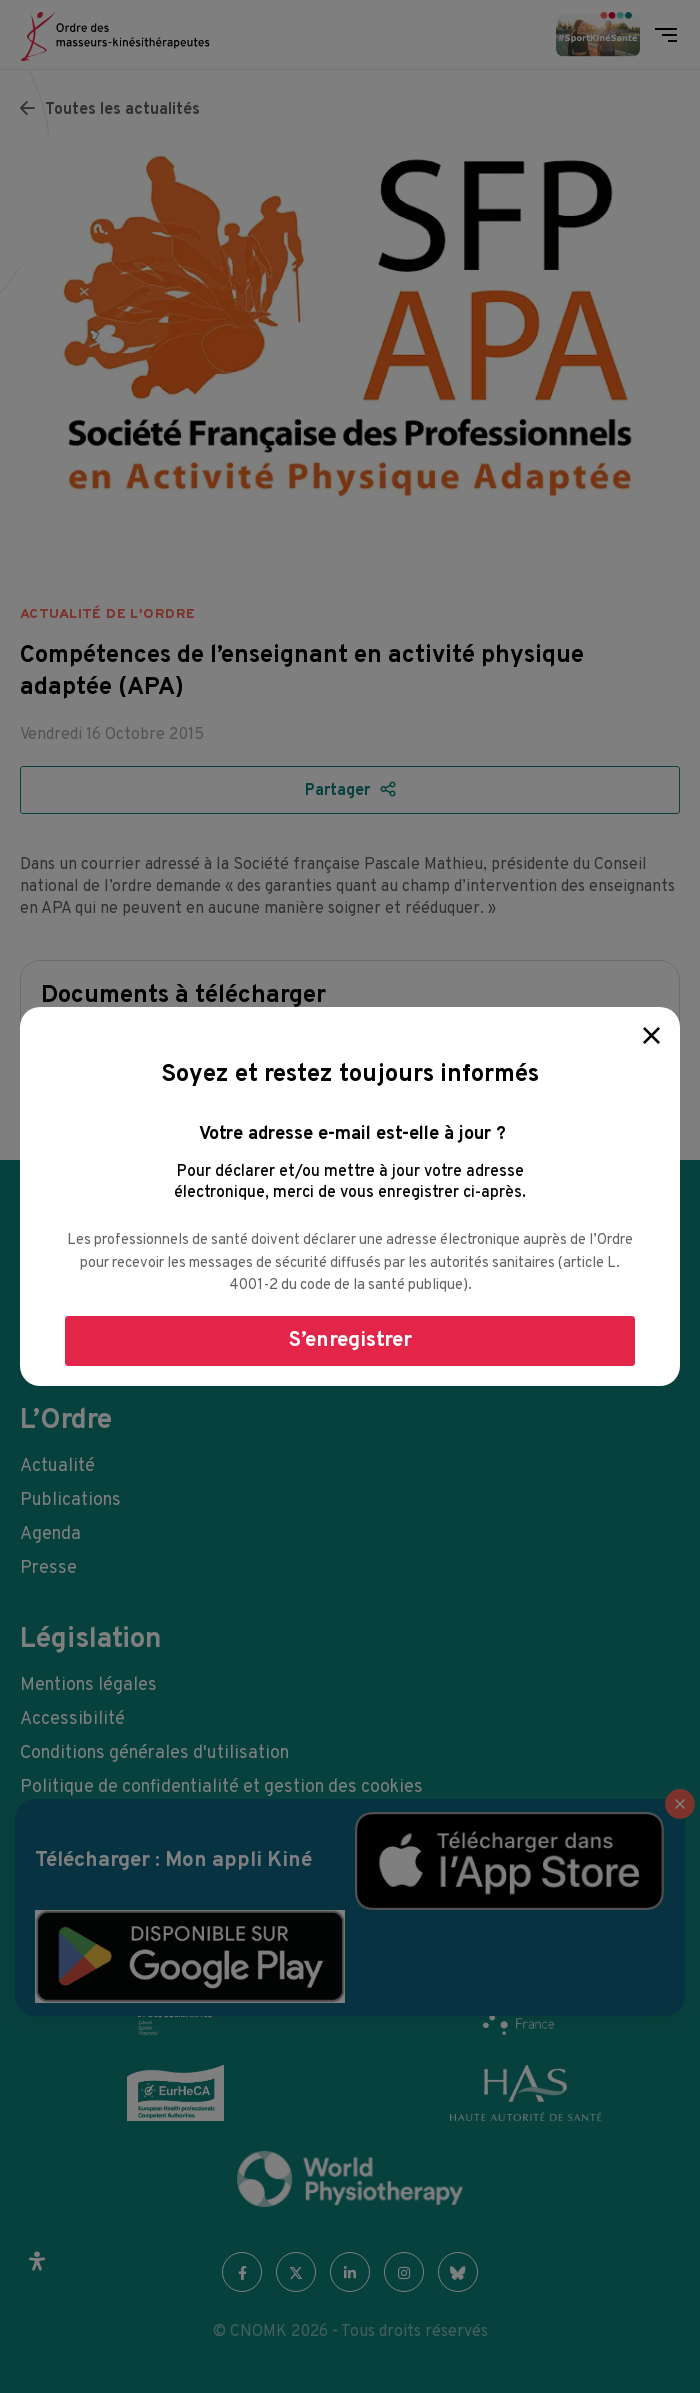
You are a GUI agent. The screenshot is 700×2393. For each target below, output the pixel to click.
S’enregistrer (350, 1340)
